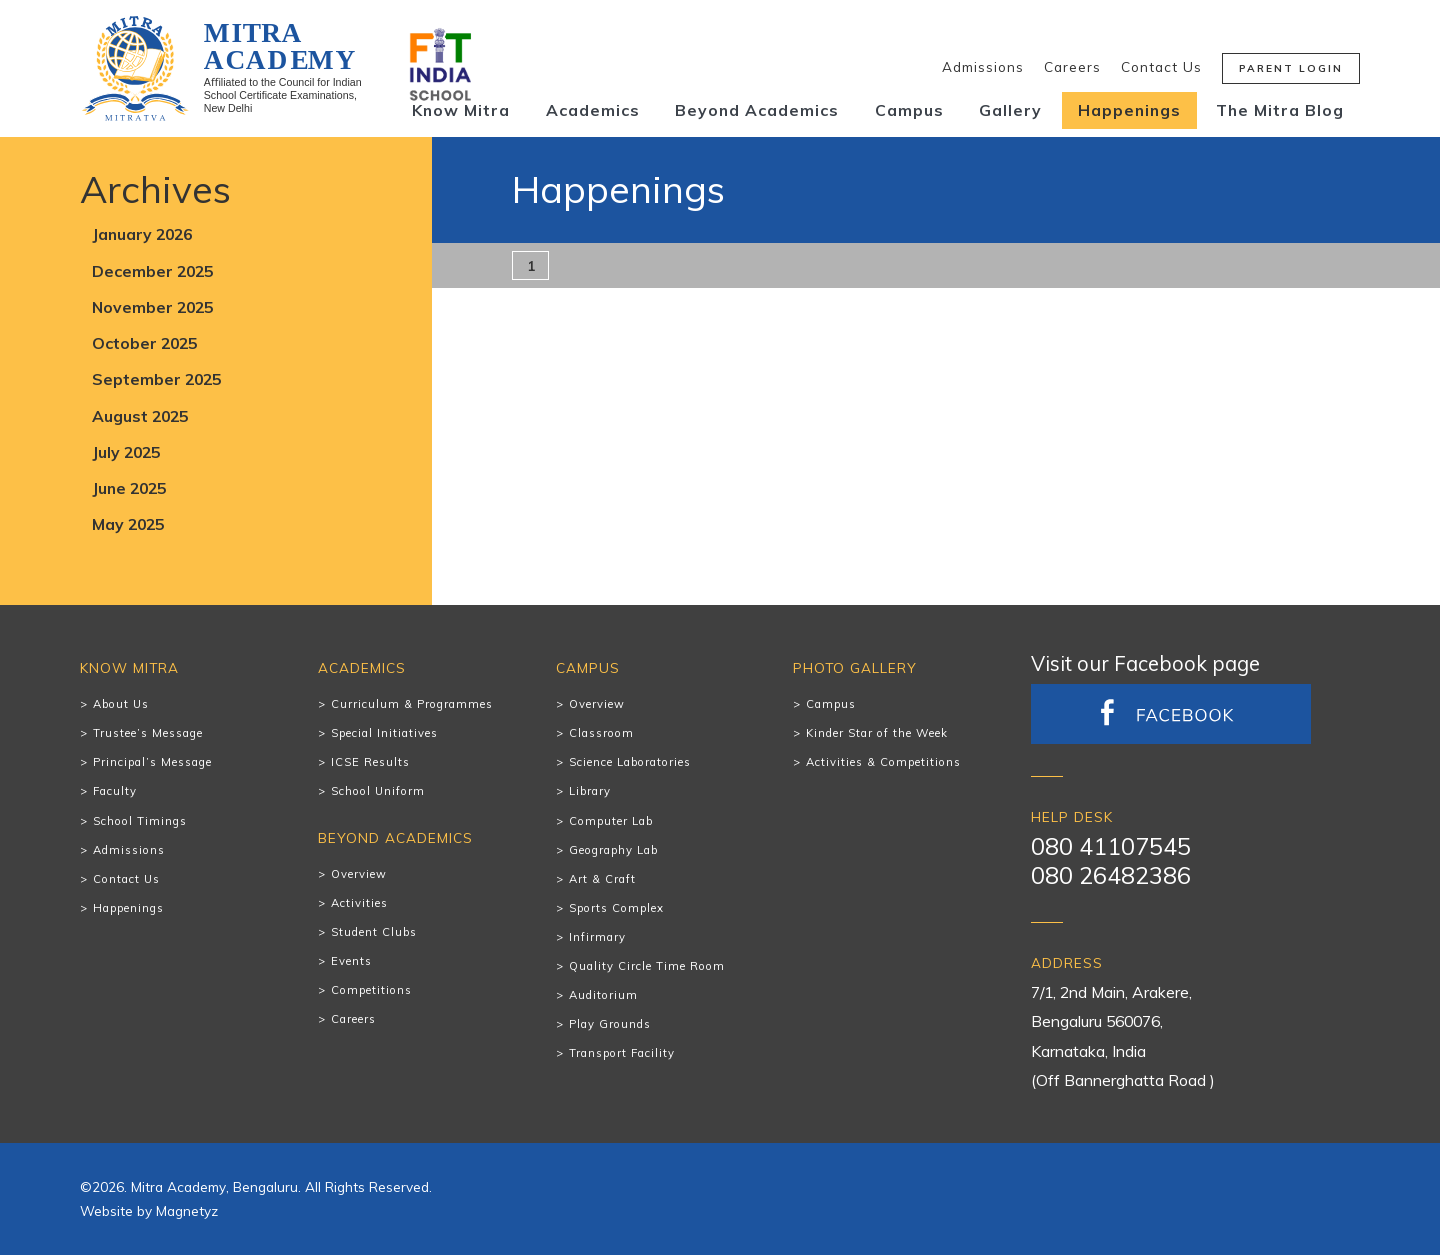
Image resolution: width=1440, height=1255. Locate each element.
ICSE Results (370, 762)
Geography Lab (613, 850)
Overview (359, 874)
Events (351, 961)
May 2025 (128, 524)
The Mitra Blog (1280, 110)
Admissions (983, 66)
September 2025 (156, 379)
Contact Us (1161, 66)
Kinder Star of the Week (877, 733)
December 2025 (152, 271)
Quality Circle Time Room (647, 966)
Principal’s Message (152, 762)
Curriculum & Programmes (412, 704)
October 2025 (144, 343)
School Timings (140, 821)
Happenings (1129, 110)
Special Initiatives (384, 733)
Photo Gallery (855, 667)
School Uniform (378, 791)
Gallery (1010, 110)
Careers (1072, 66)
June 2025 (129, 488)
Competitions (371, 990)
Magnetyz (187, 1210)
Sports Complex (616, 908)
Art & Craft (602, 879)
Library (590, 791)
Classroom (601, 733)
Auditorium (603, 995)
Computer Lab (611, 821)
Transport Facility (622, 1053)
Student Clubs (374, 932)
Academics (593, 110)
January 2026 (142, 234)
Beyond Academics (757, 110)
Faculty (115, 791)
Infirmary (597, 937)
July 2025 (126, 452)
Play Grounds (610, 1024)
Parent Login (1291, 68)
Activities (359, 903)
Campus (909, 110)
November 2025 (152, 307)
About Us (121, 704)
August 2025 (140, 416)
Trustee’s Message (148, 733)
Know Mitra (461, 110)
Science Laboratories (630, 762)
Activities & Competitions (883, 762)
